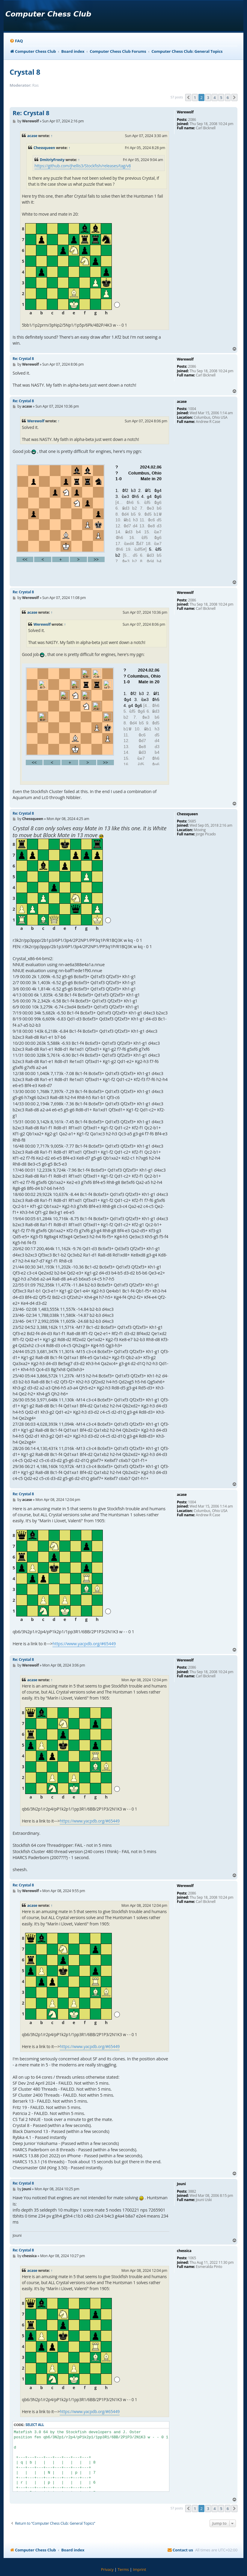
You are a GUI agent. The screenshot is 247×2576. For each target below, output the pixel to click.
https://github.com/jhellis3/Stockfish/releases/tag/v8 (82, 166)
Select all (34, 2424)
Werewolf (35, 421)
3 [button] (208, 97)
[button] (188, 97)
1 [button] (195, 97)
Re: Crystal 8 (31, 113)
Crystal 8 (25, 72)
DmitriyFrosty (52, 159)
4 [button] (214, 97)
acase (32, 135)
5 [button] (221, 97)
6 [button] (228, 97)
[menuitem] (16, 41)
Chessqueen (44, 147)
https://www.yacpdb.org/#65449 (84, 1643)
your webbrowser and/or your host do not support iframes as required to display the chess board (91, 519)
